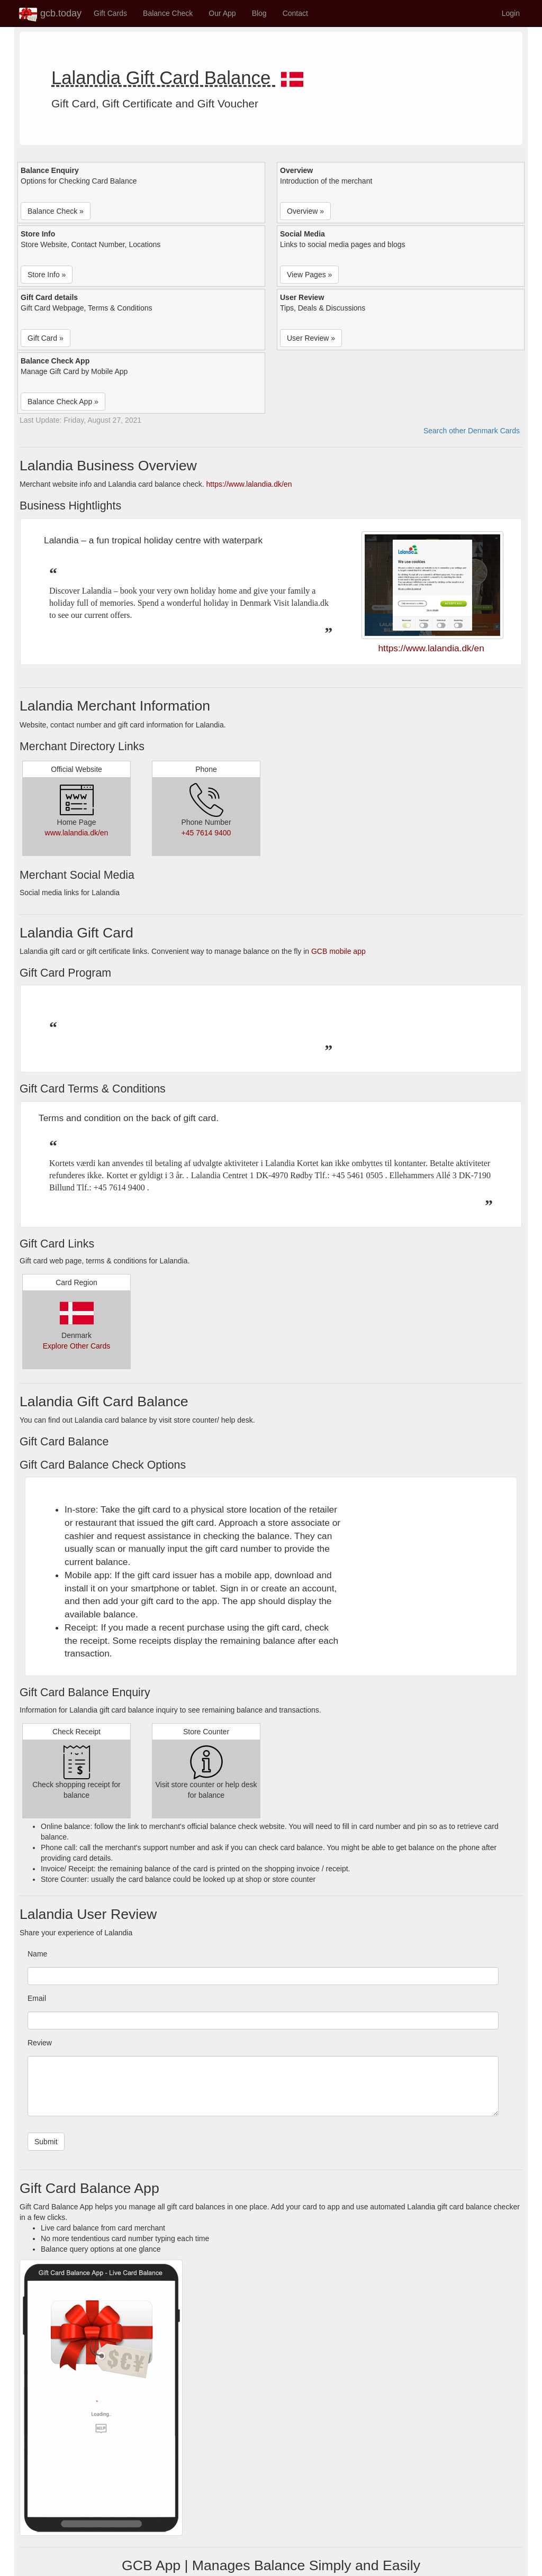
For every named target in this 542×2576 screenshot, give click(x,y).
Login (511, 13)
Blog (259, 13)
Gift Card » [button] (46, 338)
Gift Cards (110, 13)
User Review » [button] (311, 338)
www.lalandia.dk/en (77, 833)
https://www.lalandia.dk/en (249, 484)
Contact (295, 13)
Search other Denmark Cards (471, 430)
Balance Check (168, 13)
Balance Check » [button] (56, 211)
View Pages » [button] (309, 274)
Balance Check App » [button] (63, 401)
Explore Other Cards (77, 1346)
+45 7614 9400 (206, 833)
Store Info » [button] (47, 274)
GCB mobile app (338, 951)
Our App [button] (222, 13)
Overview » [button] (305, 211)
